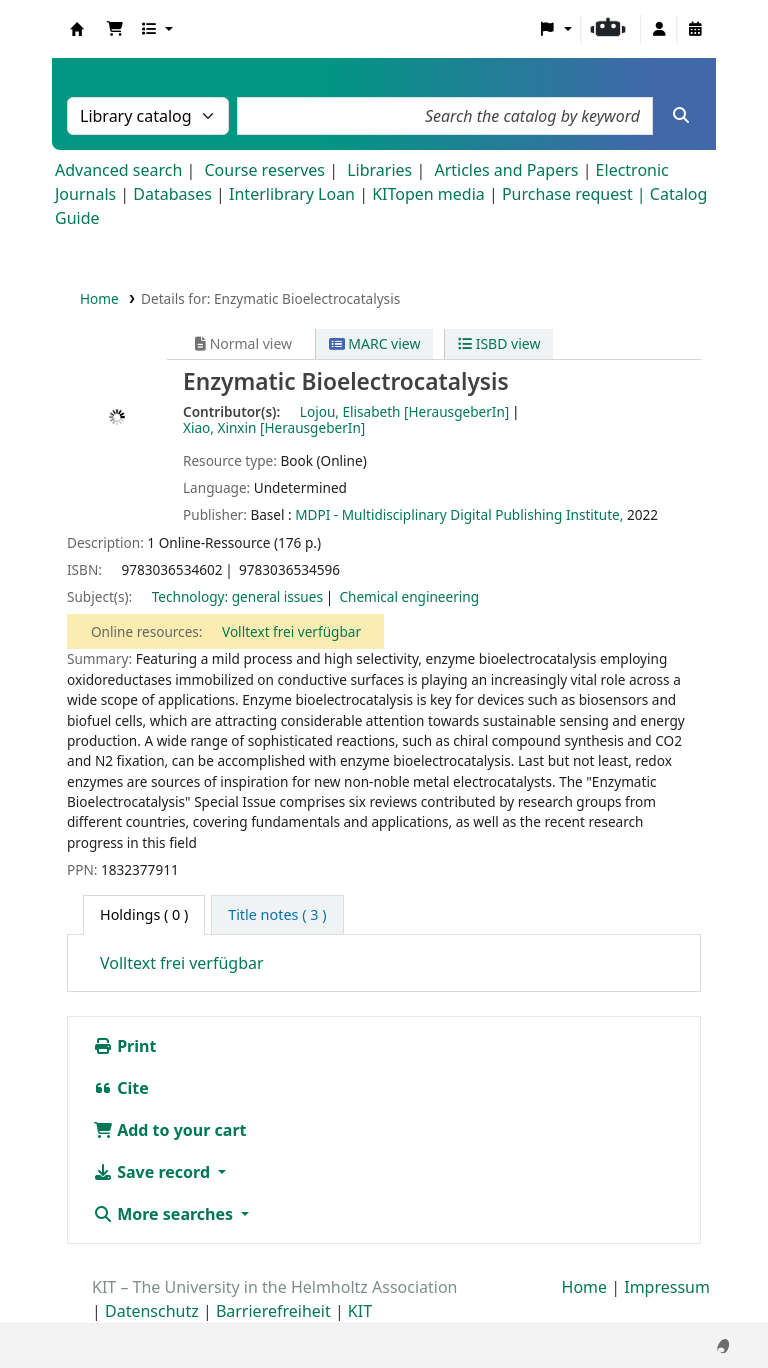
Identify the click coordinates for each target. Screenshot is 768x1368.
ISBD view (499, 343)
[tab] (277, 915)
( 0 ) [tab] (144, 914)
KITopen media (428, 194)
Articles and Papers (506, 170)
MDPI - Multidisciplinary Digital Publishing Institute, (459, 514)
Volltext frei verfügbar (291, 631)
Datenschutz (152, 1311)
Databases (172, 194)
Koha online (77, 29)
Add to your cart (170, 1130)
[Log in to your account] (659, 29)
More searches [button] (165, 1214)
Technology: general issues (237, 596)
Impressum (667, 1287)
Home (99, 298)
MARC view (375, 343)
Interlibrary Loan (292, 194)
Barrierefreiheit (273, 1311)
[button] (115, 29)
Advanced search (118, 170)
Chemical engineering (409, 596)
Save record (153, 1172)
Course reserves (264, 170)
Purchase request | (576, 194)
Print (124, 1046)
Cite (121, 1088)
